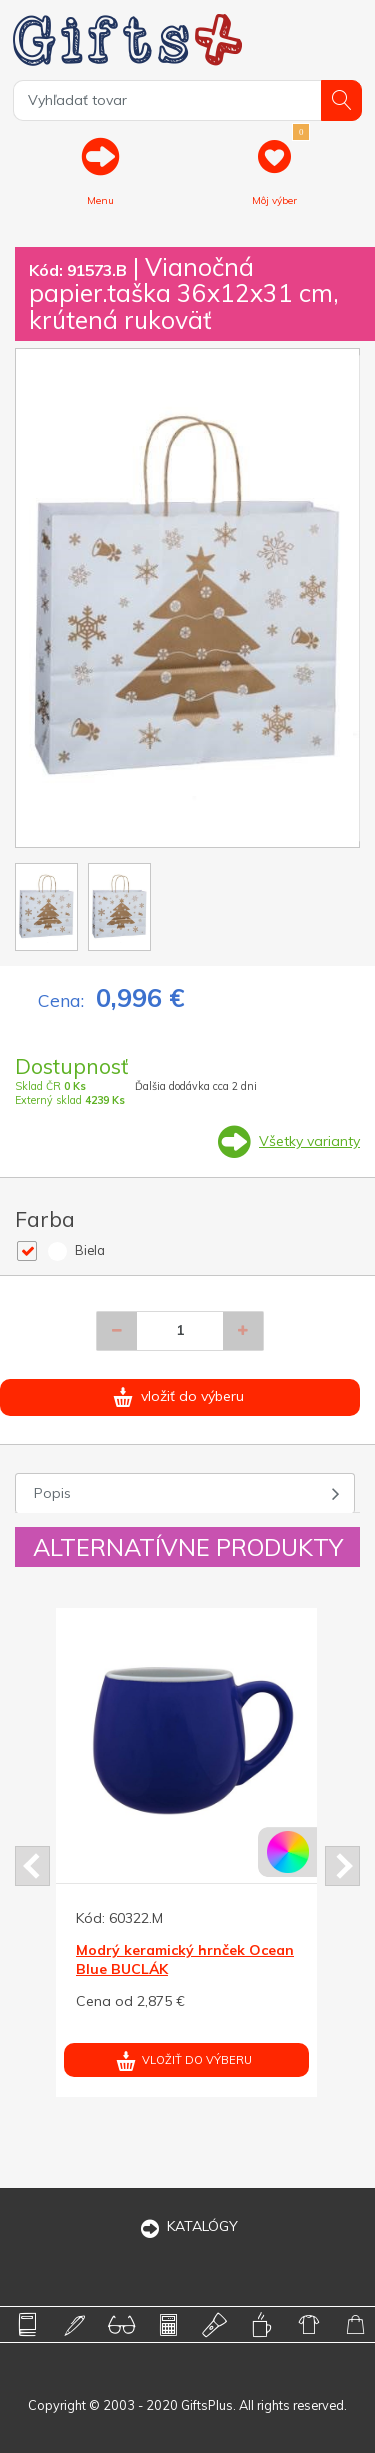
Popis (52, 1493)
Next (342, 1866)
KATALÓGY (188, 2226)
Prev (32, 1866)
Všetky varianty (309, 1141)
